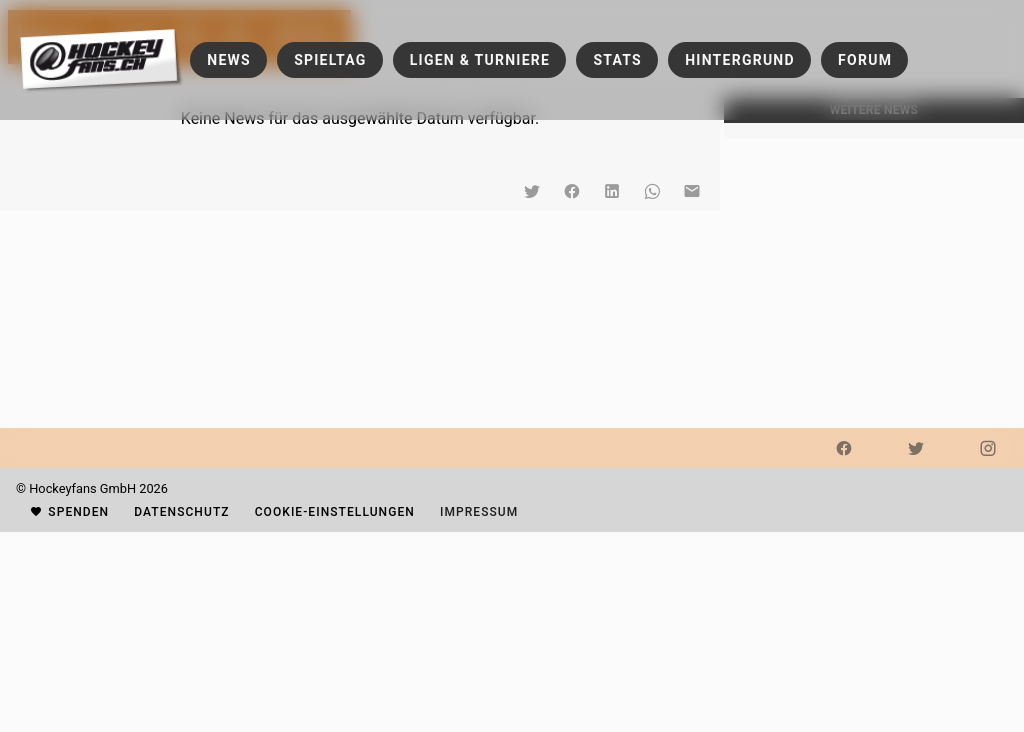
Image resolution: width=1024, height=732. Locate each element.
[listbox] (874, 131)
